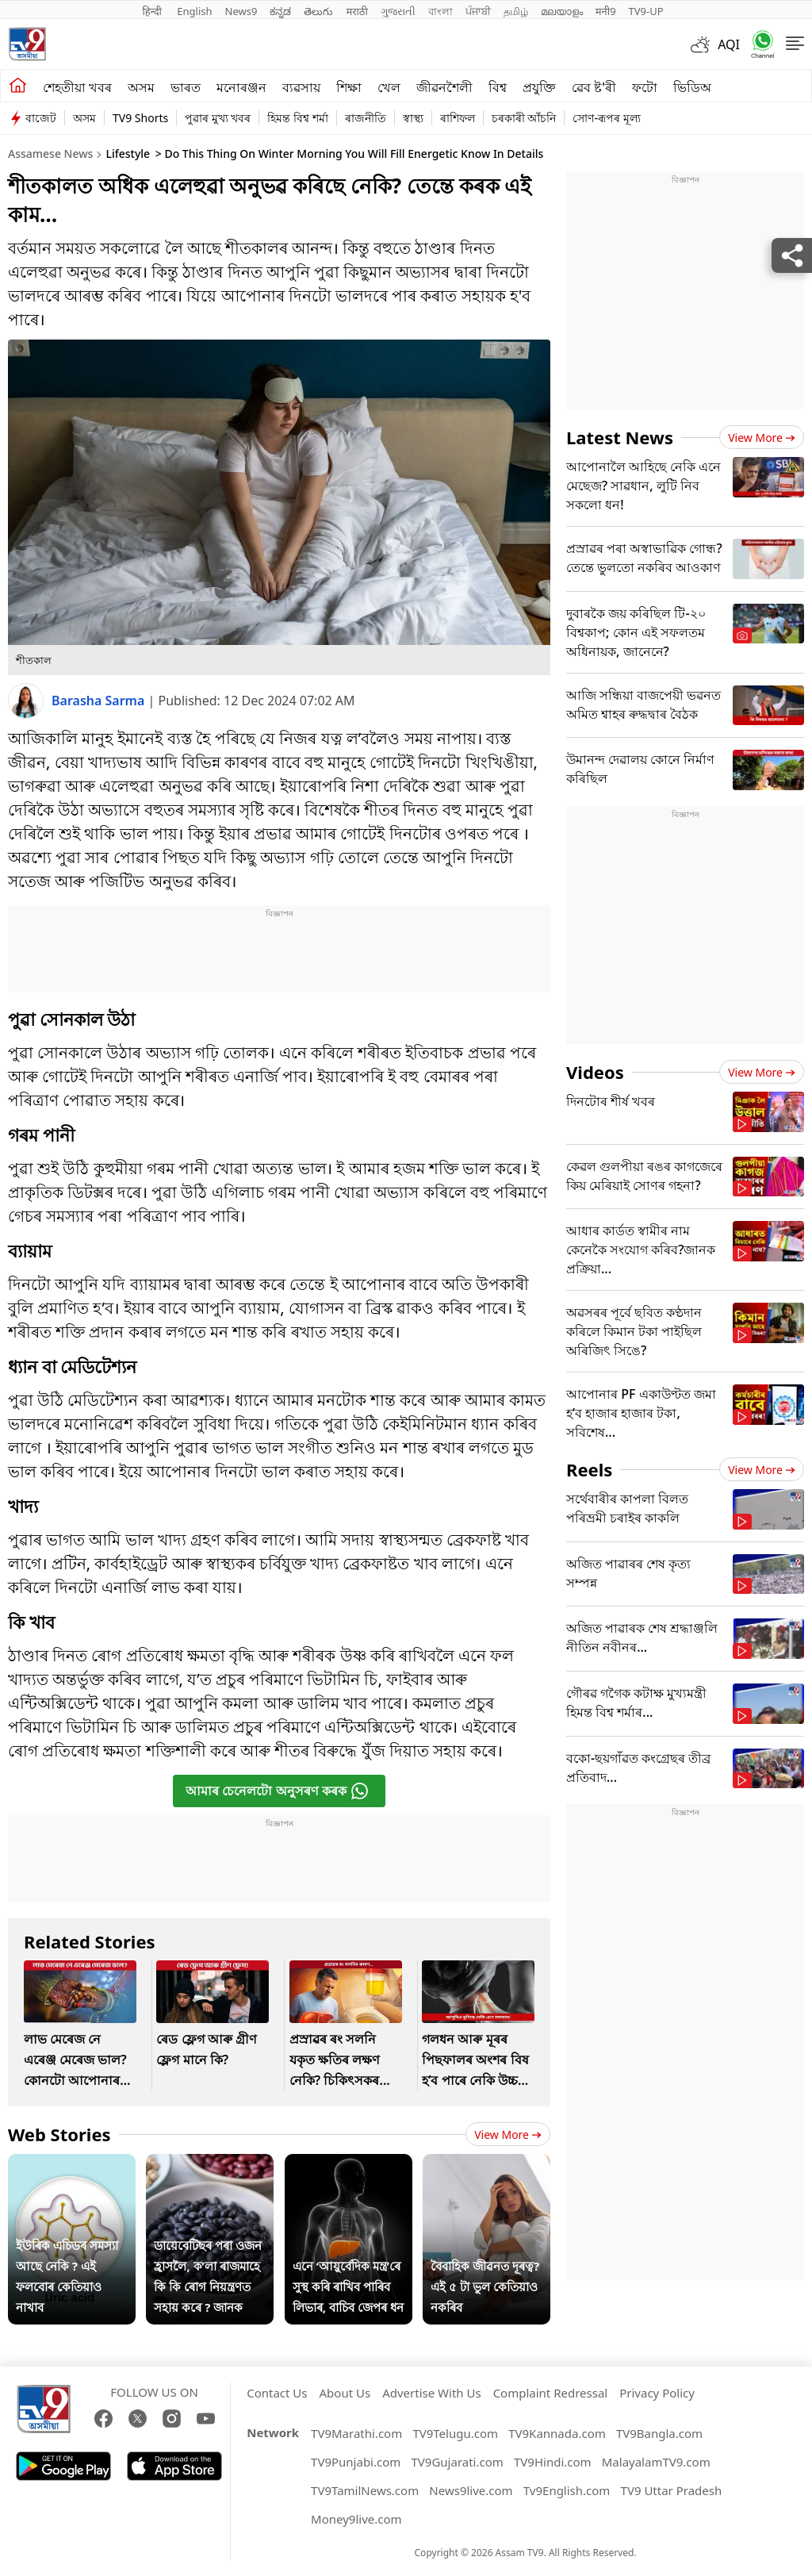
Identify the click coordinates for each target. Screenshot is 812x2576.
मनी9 (606, 11)
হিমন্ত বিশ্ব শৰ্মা (297, 117)
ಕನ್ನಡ (280, 11)
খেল (388, 87)
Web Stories (59, 2134)
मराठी (356, 11)
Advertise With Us (431, 2393)
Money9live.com (356, 2519)
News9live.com (470, 2490)
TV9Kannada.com (557, 2433)
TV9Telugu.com (455, 2433)
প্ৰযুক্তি (539, 87)
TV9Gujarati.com (458, 2462)
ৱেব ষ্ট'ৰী (594, 87)
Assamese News (50, 153)
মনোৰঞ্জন (241, 87)
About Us (345, 2393)
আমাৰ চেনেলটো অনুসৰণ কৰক (277, 1791)
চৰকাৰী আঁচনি (524, 117)
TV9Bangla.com (659, 2433)
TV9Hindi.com (553, 2462)
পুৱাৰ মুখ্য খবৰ (218, 117)
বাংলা (440, 11)
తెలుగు (318, 11)
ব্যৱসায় (301, 87)
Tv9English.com (567, 2490)
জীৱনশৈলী (444, 87)
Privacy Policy (657, 2393)
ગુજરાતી (398, 11)
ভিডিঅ (692, 87)
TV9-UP (646, 11)
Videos (595, 1072)
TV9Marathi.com (356, 2433)
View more (508, 2134)
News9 (241, 11)
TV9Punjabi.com (355, 2462)
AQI (729, 44)
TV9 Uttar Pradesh (671, 2490)
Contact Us (277, 2393)
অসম (141, 87)
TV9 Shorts (140, 117)
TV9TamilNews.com (365, 2490)
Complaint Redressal (550, 2393)
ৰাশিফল (457, 117)
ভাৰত (185, 87)
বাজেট (40, 117)
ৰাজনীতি (365, 117)
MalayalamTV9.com (656, 2462)
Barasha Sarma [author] (100, 700)
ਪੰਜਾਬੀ (478, 11)
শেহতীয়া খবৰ (77, 87)
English (194, 11)
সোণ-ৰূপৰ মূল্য (606, 117)
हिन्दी (153, 11)
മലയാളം (562, 11)
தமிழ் (516, 11)
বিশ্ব (497, 87)
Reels (589, 1469)
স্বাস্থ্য (413, 117)
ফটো (644, 87)
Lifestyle (127, 153)
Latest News (619, 437)
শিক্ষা (349, 87)
